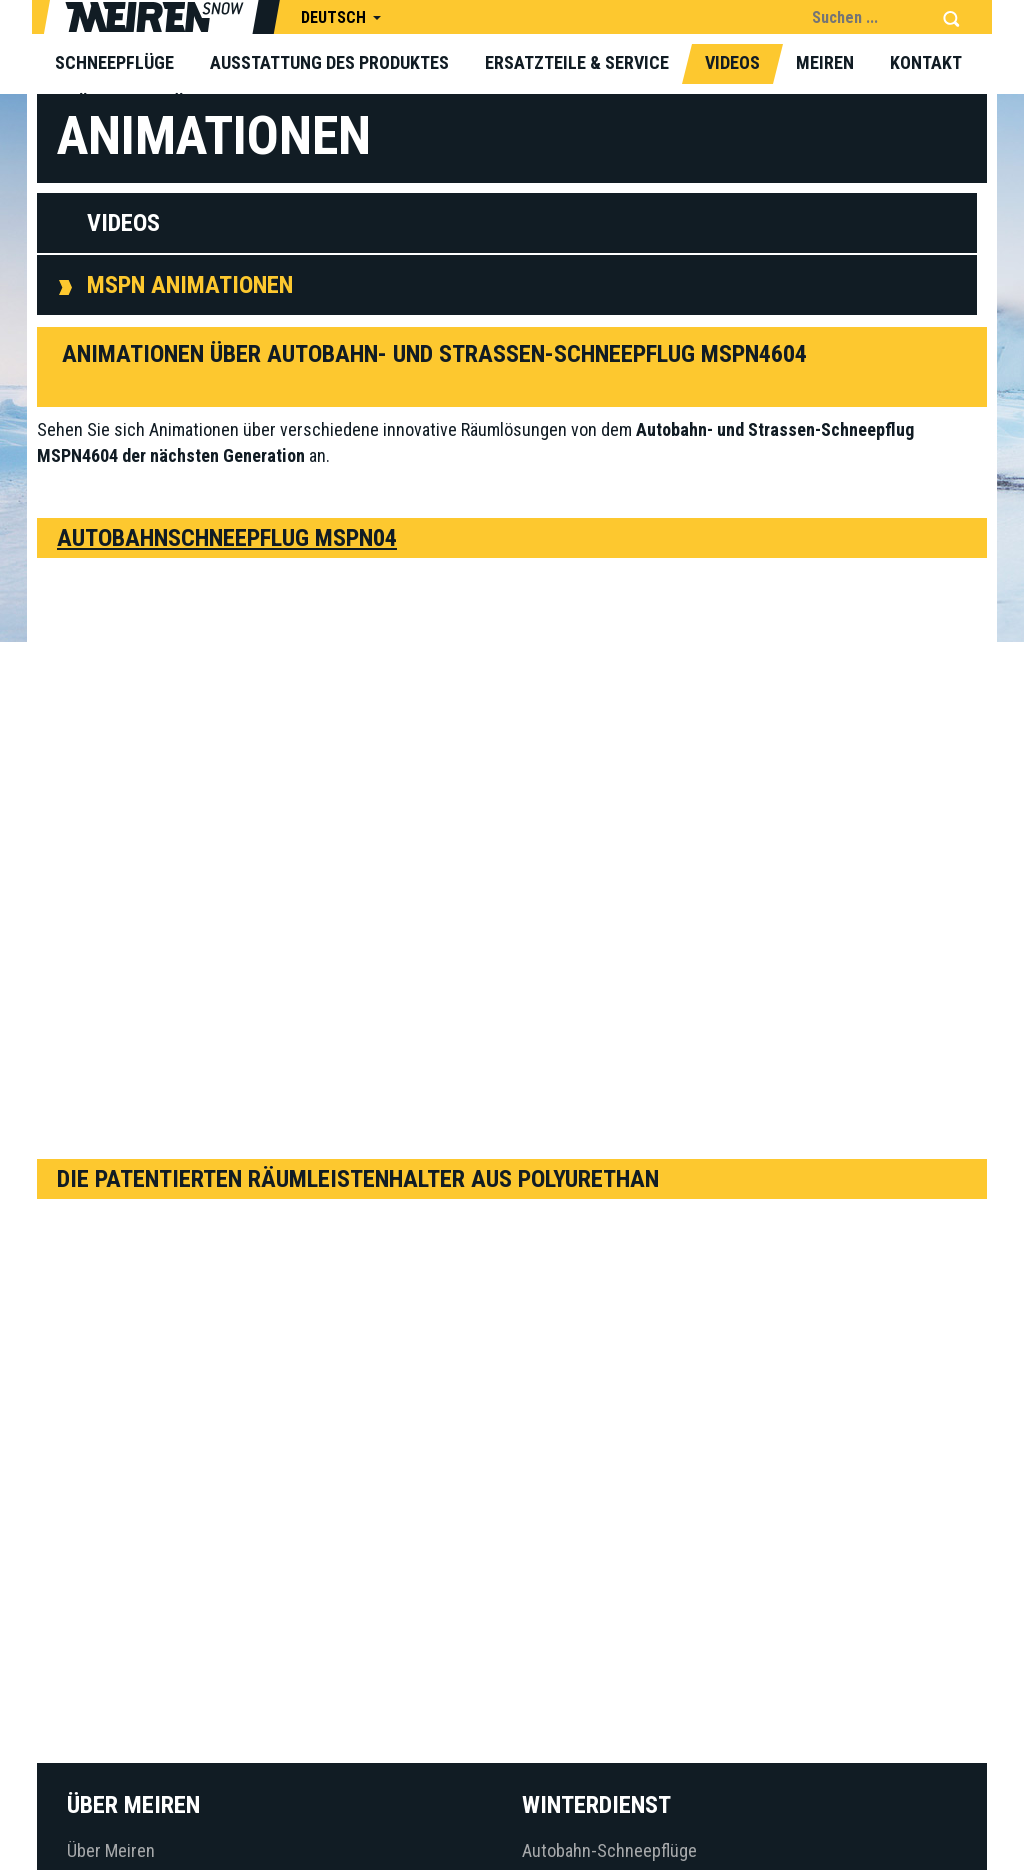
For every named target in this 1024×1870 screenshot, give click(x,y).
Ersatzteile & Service (577, 62)
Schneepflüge (114, 62)
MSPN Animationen (190, 285)
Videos (732, 62)
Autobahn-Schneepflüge (609, 1850)
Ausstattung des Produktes (329, 62)
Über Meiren (111, 1850)
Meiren (825, 62)
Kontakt (926, 62)
